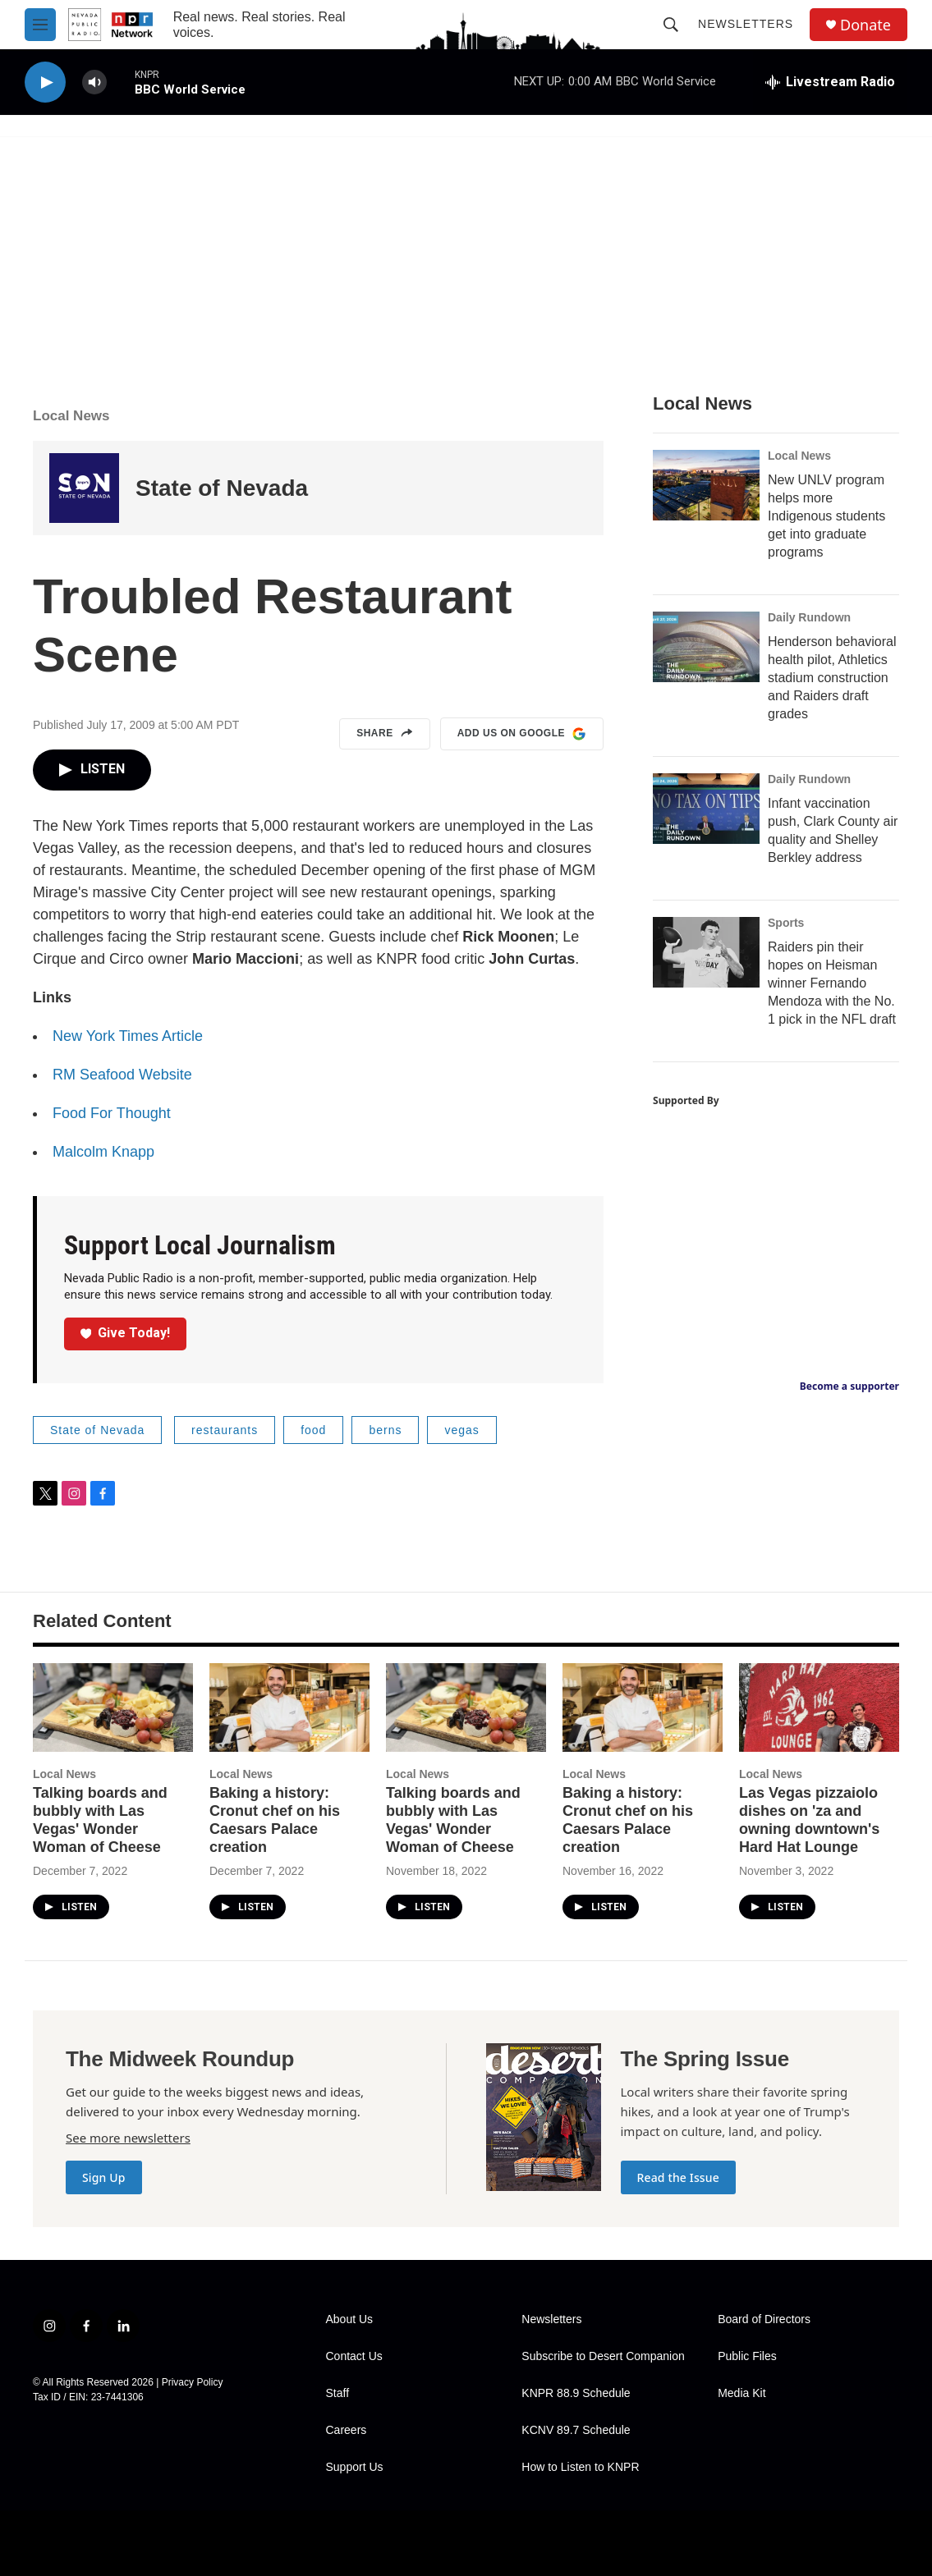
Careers (346, 2430)
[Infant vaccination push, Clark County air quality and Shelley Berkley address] (706, 808)
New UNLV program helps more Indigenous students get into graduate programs (826, 516)
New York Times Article (128, 1036)
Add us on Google (521, 734)
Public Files (747, 2356)
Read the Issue (678, 2177)
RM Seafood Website (122, 1074)
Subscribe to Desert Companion (602, 2356)
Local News (71, 416)
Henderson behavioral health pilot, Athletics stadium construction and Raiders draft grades (832, 678)
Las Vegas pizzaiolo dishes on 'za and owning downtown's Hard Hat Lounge (809, 1820)
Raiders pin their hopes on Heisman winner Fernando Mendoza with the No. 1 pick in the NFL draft (832, 983)
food (313, 1430)
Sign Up (104, 2177)
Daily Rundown (809, 617)
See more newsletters (128, 2137)
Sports (786, 922)
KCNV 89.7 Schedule (575, 2430)
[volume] (94, 82)
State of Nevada (221, 488)
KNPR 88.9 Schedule (575, 2393)
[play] (45, 82)
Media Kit (741, 2393)
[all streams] (830, 82)
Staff (338, 2393)
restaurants (224, 1430)
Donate (865, 25)
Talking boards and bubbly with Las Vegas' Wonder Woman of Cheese (100, 1820)
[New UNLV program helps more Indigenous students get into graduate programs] (706, 485)
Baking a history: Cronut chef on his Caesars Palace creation (274, 1820)
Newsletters (745, 23)
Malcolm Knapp (103, 1152)
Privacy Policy (192, 2382)
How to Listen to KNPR (580, 2467)
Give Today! (125, 1333)
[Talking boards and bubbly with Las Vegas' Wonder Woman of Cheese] (113, 1708)
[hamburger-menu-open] (40, 24)
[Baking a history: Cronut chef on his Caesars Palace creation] (289, 1708)
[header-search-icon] (670, 24)
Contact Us (354, 2356)
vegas (461, 1430)
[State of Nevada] (84, 488)
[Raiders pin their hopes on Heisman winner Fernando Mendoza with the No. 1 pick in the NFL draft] (706, 952)
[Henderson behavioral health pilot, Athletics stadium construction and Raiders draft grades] (706, 647)
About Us (350, 2319)
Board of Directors (764, 2319)
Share (384, 733)
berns (385, 1430)
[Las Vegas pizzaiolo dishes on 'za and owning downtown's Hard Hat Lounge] (819, 1708)
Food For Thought (112, 1113)
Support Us (354, 2467)
